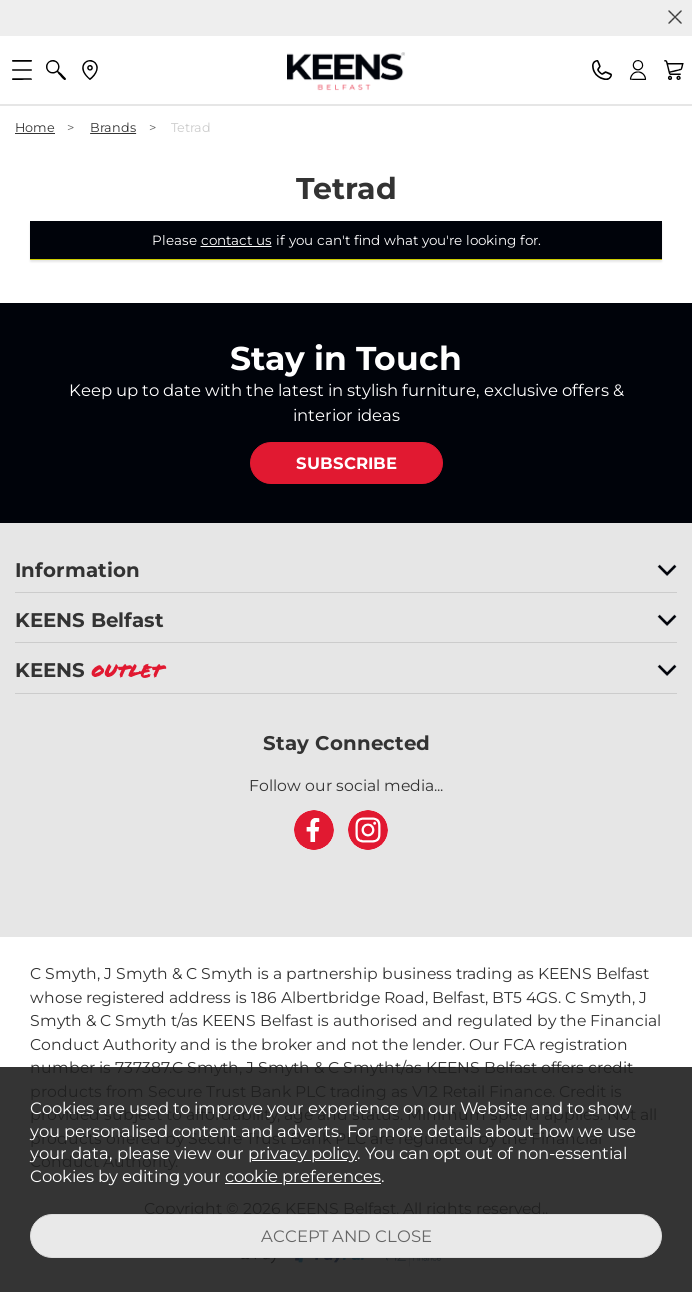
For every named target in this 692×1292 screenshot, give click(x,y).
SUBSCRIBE (346, 463)
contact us (236, 240)
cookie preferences (303, 1176)
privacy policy (302, 1153)
